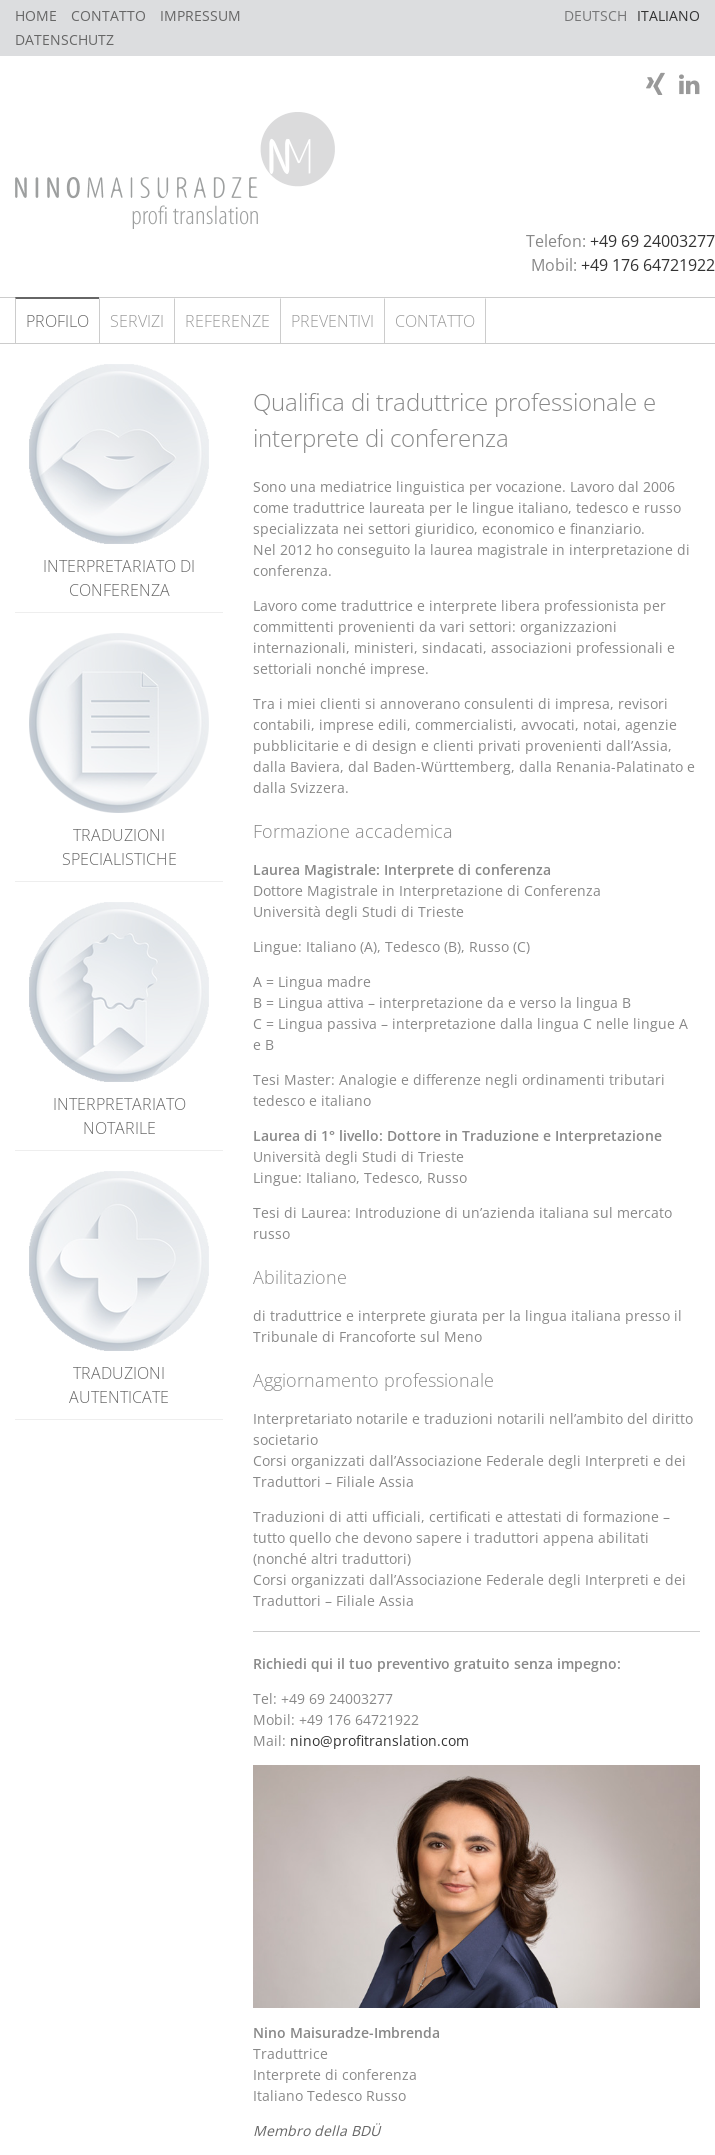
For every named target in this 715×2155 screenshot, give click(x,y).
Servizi (137, 321)
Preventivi (332, 321)
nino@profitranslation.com (379, 1740)
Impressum (200, 15)
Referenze (227, 321)
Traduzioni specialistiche (119, 751)
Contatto (108, 15)
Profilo (57, 321)
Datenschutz (64, 39)
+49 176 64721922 (648, 265)
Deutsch (595, 15)
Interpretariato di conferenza (119, 482)
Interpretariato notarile (119, 1020)
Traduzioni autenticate (119, 1289)
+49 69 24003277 (652, 241)
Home (36, 15)
